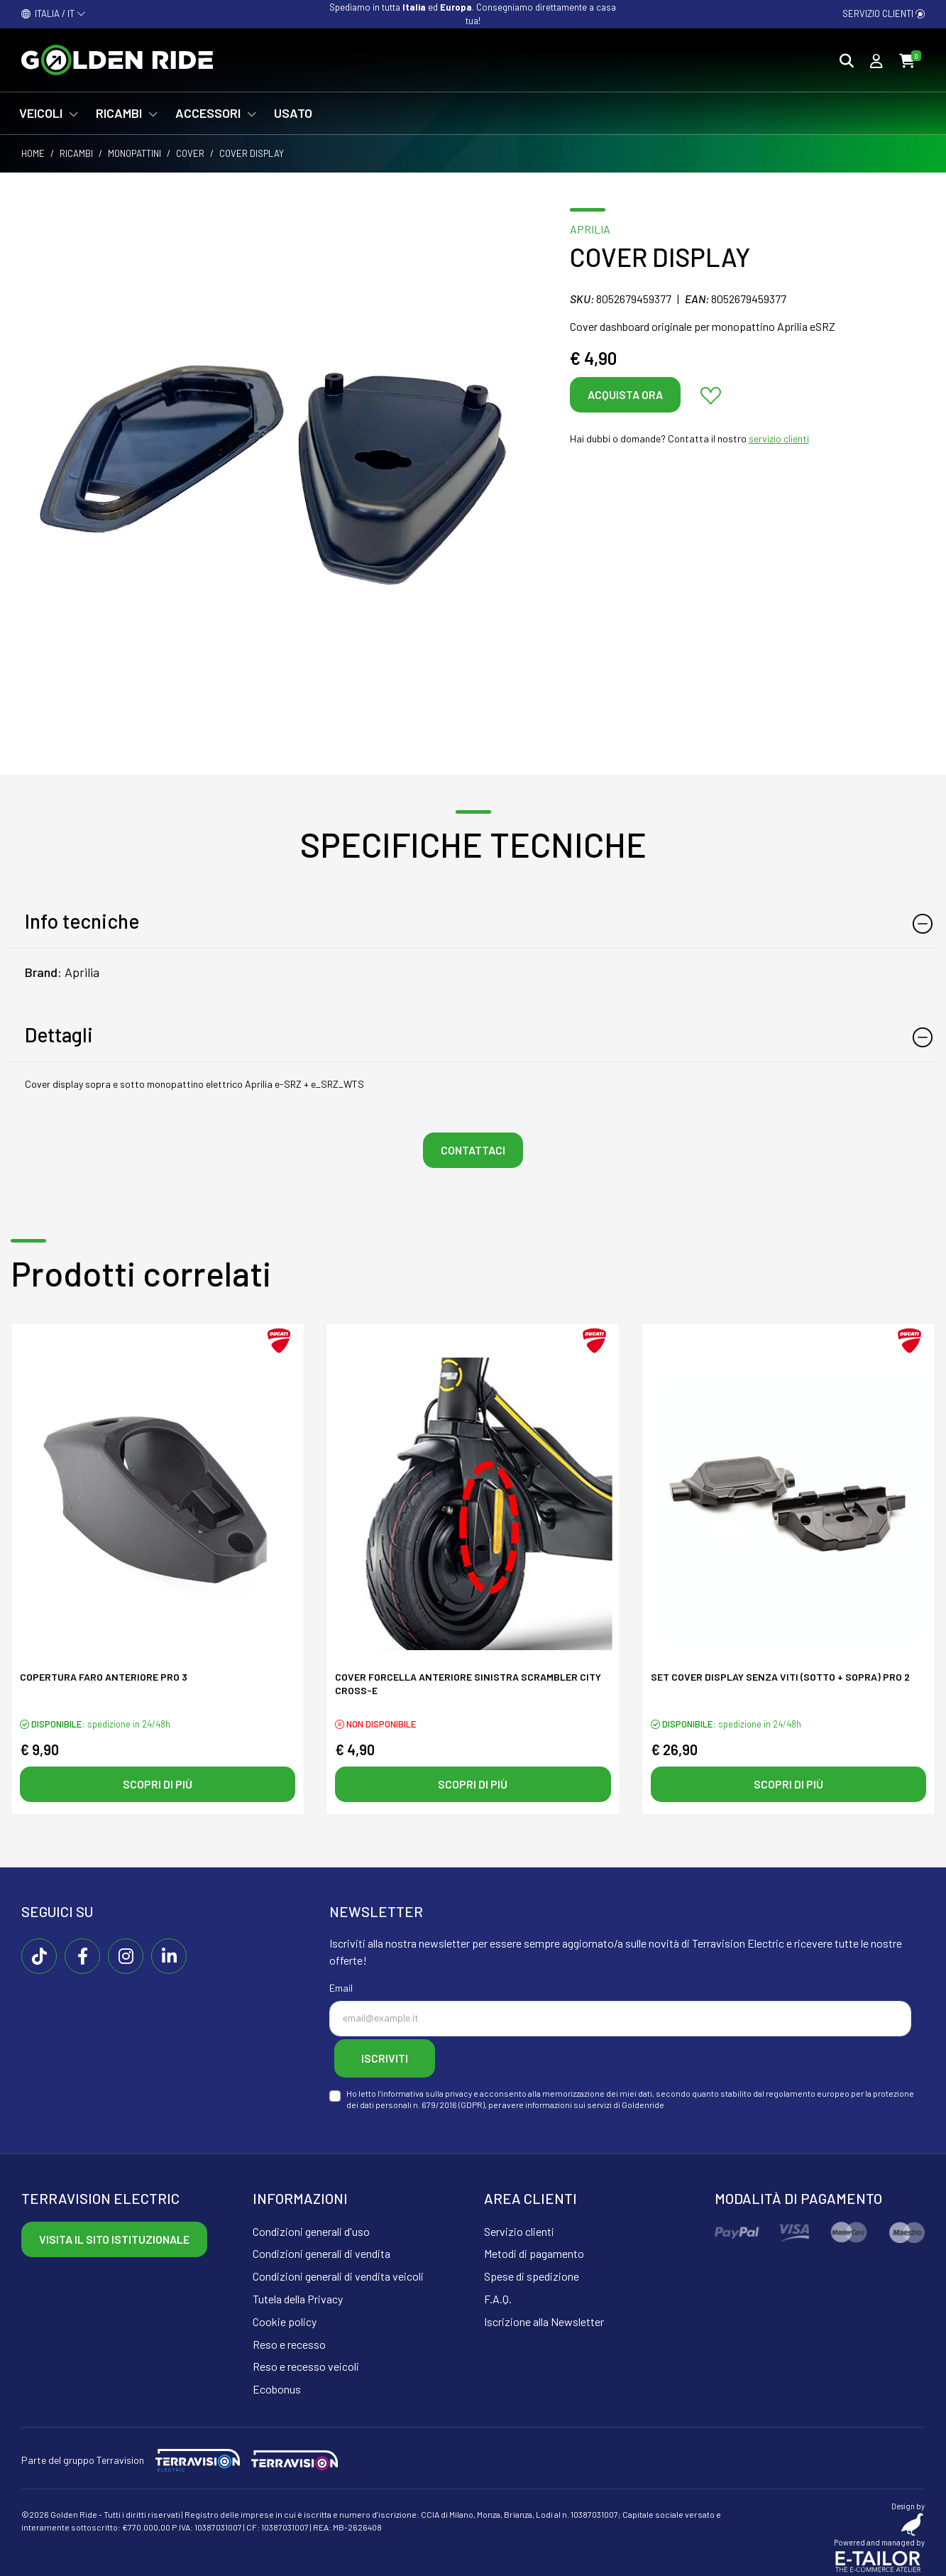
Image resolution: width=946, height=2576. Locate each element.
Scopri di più (157, 1784)
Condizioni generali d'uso (311, 2226)
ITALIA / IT (53, 13)
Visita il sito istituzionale (114, 2234)
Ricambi (76, 153)
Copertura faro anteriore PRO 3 (103, 1679)
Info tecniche (82, 921)
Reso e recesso (289, 2339)
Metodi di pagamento (534, 2249)
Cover (190, 153)
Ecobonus (277, 2384)
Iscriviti (394, 2056)
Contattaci (473, 1150)
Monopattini (134, 153)
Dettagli (59, 1034)
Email (341, 1988)
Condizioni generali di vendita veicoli (338, 2271)
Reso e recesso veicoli (306, 2362)
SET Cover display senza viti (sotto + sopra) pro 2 (780, 1679)
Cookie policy (285, 2316)
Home (33, 153)
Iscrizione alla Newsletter (544, 2316)
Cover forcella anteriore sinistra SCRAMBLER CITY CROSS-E (468, 1686)
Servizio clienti (883, 13)
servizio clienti (779, 438)
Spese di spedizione (531, 2271)
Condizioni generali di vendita (321, 2249)
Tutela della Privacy (298, 2294)
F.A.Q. (498, 2294)
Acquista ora (625, 394)
